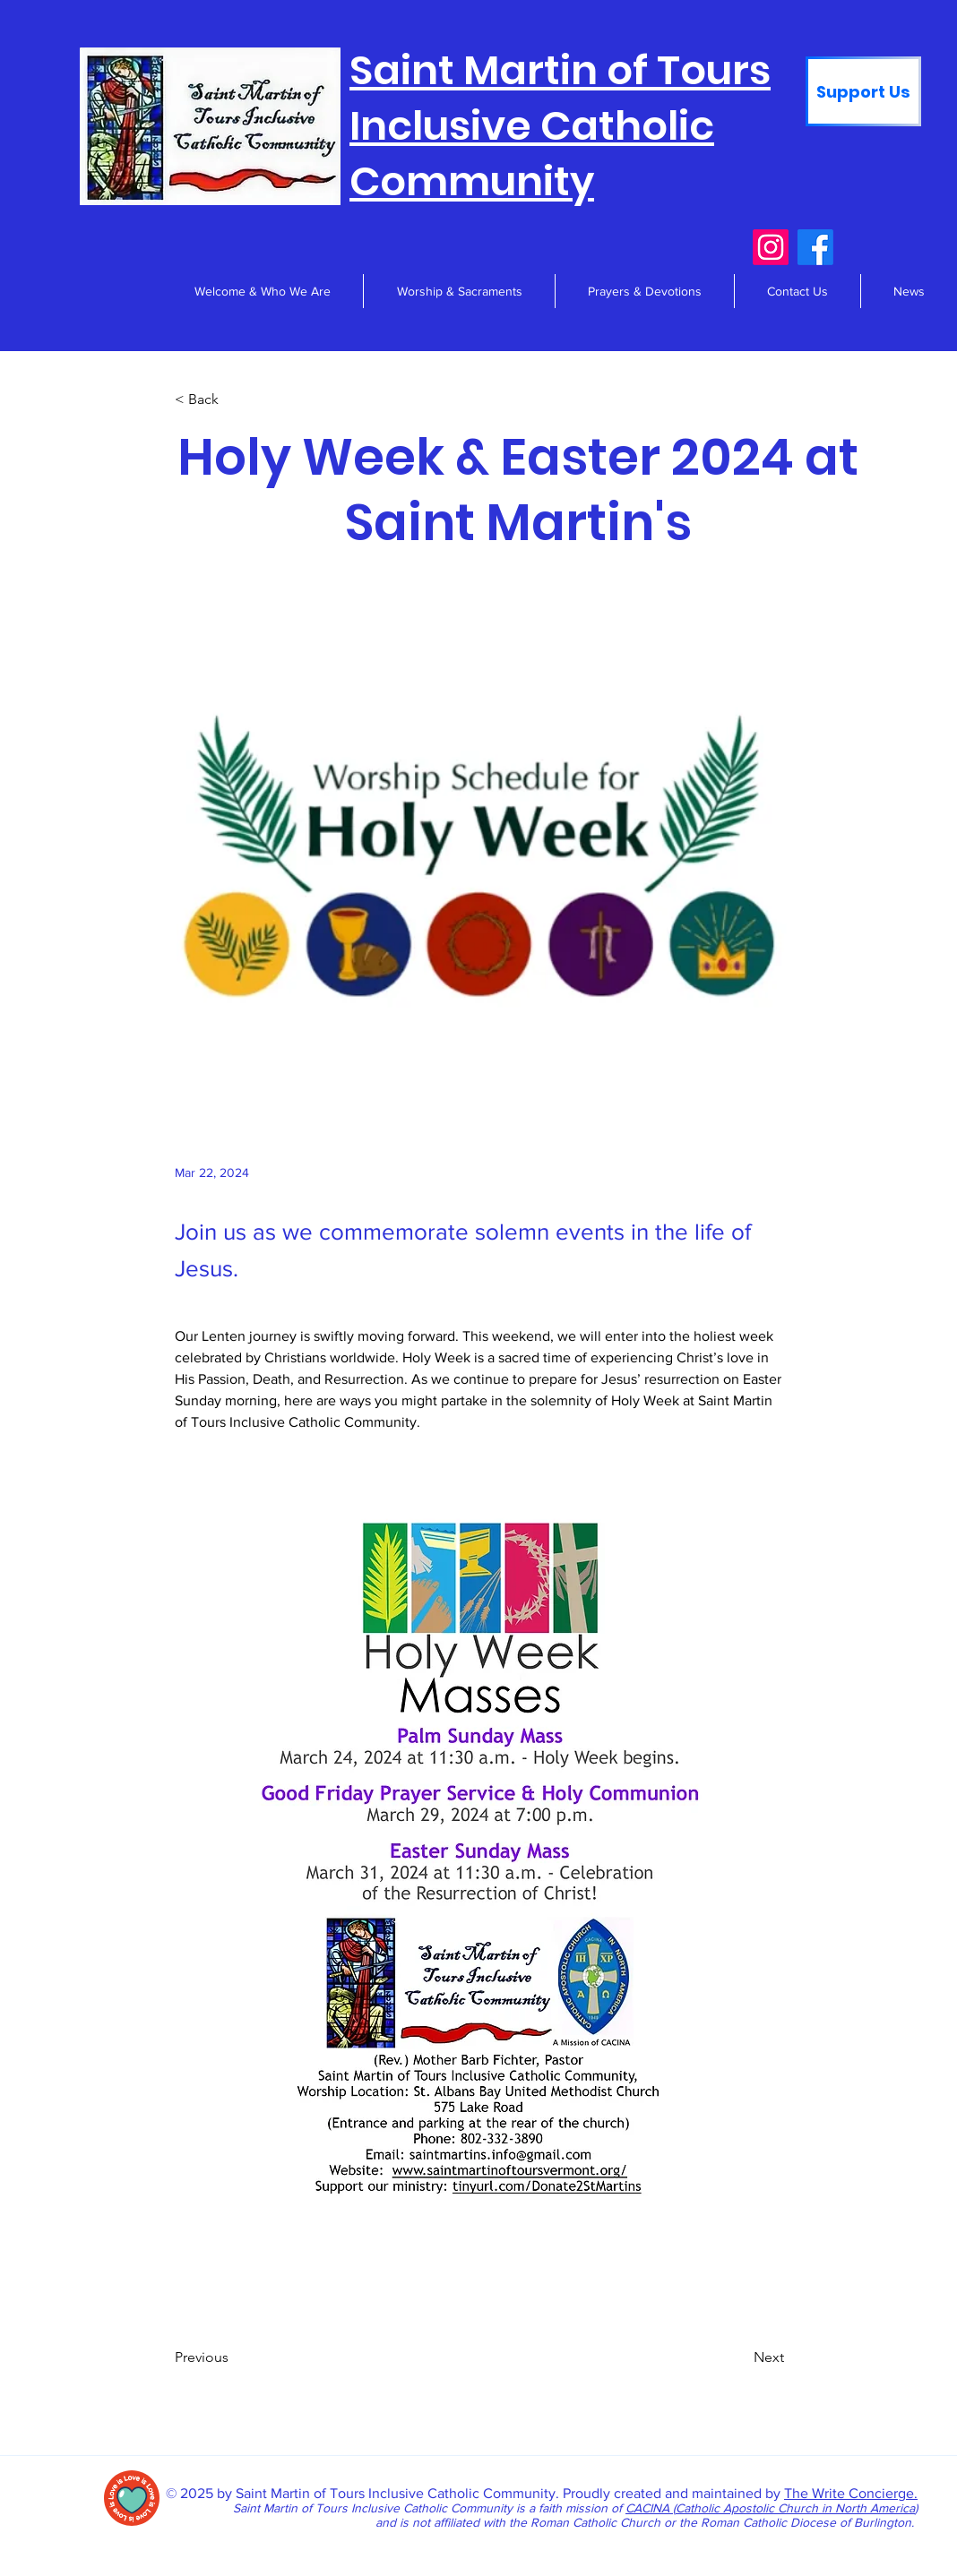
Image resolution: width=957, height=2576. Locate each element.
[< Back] (234, 399)
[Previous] (234, 2358)
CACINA (649, 2508)
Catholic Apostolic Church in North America (795, 2508)
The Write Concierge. (851, 2493)
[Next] (739, 2358)
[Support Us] (863, 91)
